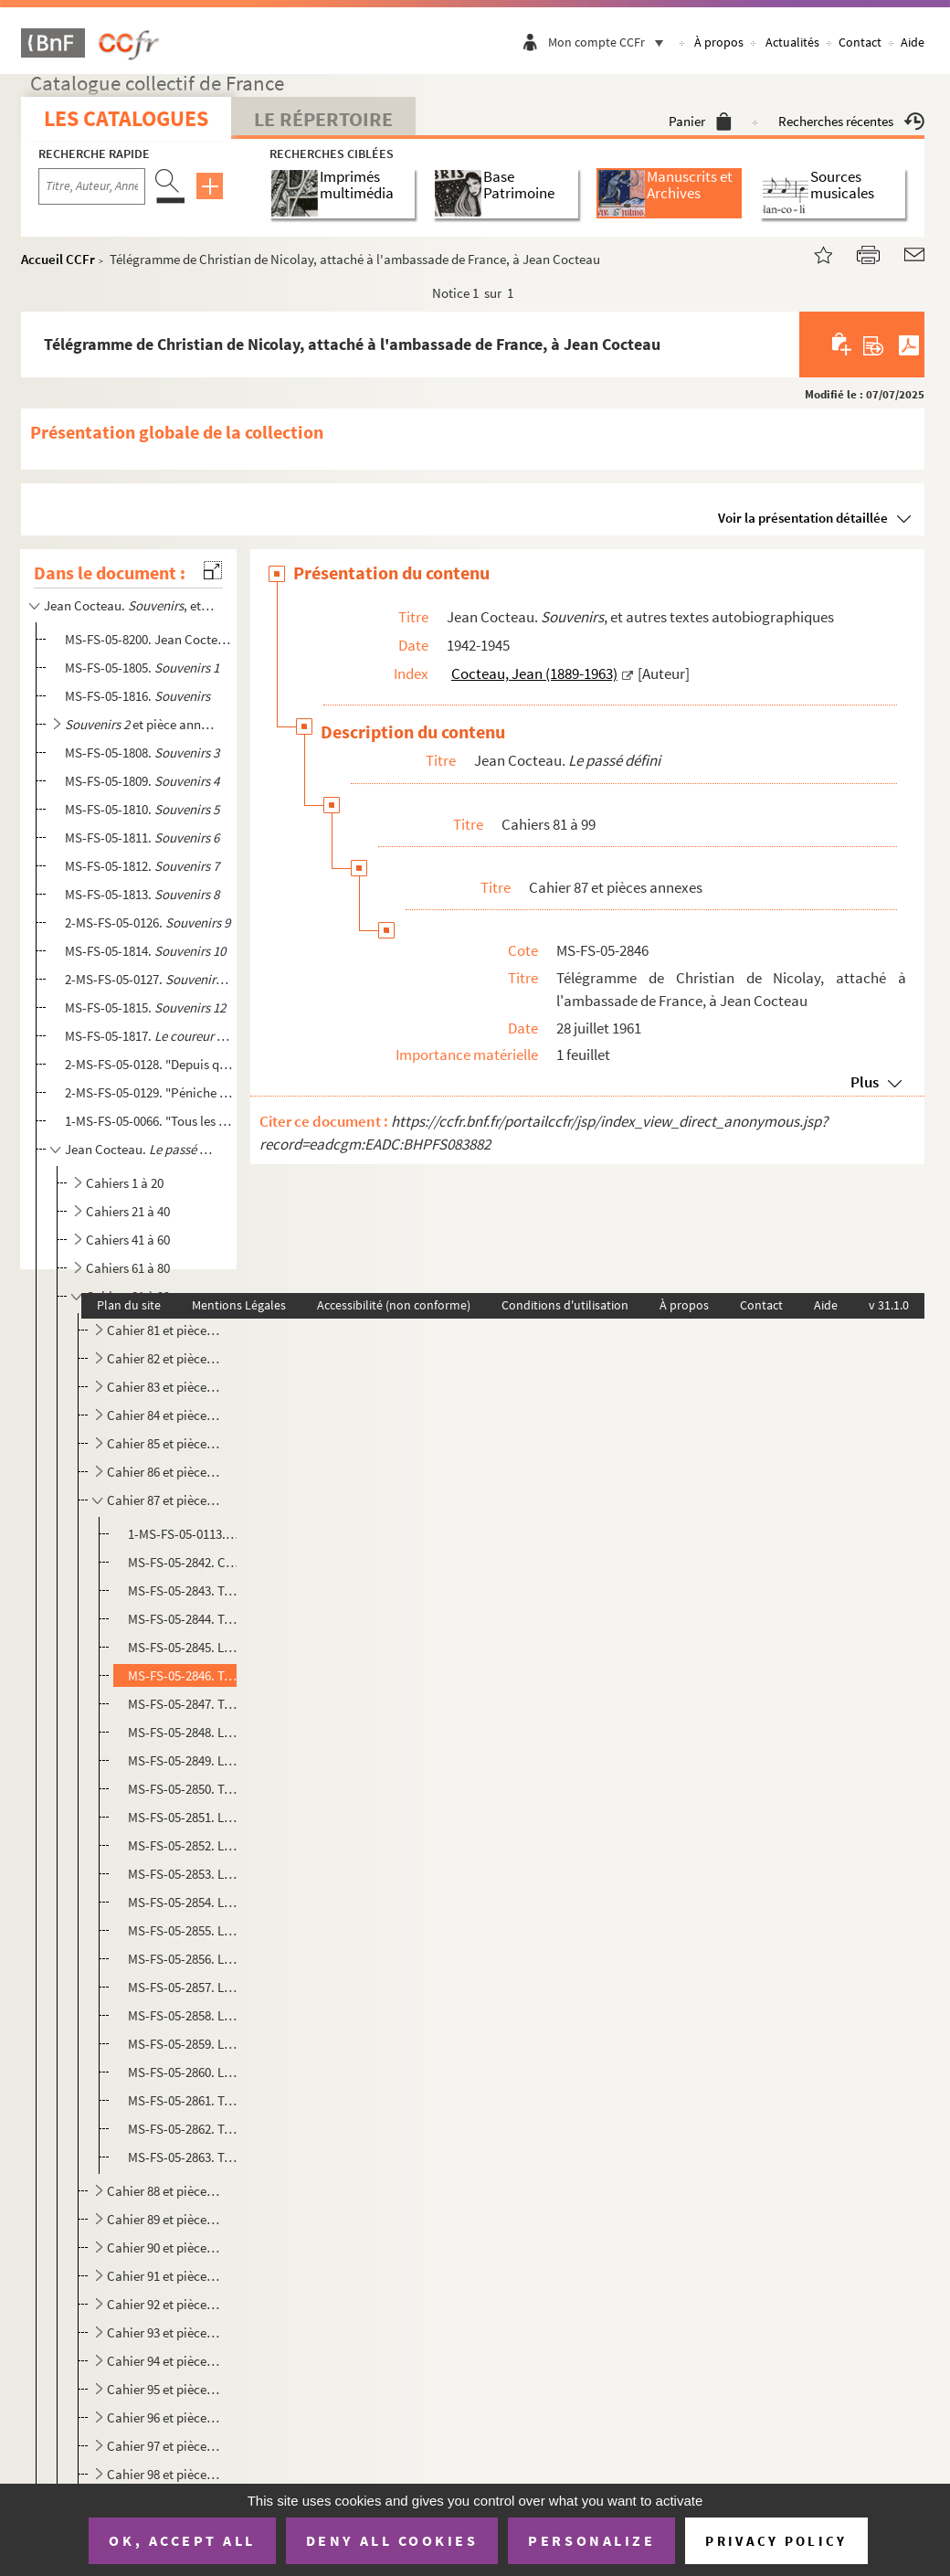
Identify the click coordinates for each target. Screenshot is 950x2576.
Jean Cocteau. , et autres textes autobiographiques (130, 605)
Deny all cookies (392, 2540)
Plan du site (129, 1305)
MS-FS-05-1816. (137, 696)
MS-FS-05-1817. (149, 1035)
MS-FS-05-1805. (142, 667)
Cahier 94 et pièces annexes (164, 2360)
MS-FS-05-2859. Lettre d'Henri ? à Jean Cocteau (183, 2043)
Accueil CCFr (58, 259)
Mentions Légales (239, 1305)
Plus (864, 1082)
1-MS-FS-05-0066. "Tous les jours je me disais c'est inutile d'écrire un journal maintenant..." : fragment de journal (149, 1120)
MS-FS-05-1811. (142, 837)
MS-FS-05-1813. (142, 894)
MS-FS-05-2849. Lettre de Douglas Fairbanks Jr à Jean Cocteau (183, 1760)
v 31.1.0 (889, 1305)
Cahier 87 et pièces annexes (164, 1500)
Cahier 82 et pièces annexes (164, 1358)
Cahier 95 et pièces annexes (164, 2389)
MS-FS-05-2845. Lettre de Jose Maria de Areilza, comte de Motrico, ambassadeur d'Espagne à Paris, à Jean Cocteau (183, 1647)
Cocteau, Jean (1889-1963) (534, 673)
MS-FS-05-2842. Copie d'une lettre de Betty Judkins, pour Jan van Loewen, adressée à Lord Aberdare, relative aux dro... (183, 1562)
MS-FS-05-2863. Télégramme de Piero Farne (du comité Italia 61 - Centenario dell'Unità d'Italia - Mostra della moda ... (183, 2157)
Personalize (591, 2540)
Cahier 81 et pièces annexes (164, 1330)
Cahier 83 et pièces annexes (164, 1386)
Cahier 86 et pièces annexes (164, 1471)
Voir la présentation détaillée (803, 517)
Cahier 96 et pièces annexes (164, 2417)
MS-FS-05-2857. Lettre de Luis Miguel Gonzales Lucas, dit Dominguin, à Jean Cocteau (183, 1987)
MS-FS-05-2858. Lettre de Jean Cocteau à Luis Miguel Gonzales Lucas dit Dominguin (183, 2015)
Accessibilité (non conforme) (393, 1305)
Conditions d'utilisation (564, 1305)
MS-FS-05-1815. (145, 1007)
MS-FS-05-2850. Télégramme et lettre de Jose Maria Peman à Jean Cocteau (183, 1788)
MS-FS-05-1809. (142, 781)
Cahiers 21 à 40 (128, 1211)
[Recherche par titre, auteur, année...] (91, 186)
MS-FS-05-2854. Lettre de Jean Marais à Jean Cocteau (183, 1902)
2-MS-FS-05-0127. (149, 979)
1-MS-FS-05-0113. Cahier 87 (183, 1533)
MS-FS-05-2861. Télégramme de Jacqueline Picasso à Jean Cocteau (183, 2100)
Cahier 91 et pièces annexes (164, 2275)
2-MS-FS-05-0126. (147, 922)
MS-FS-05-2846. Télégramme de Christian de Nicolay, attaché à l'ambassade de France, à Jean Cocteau (183, 1675)
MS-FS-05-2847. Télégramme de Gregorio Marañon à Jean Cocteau (183, 1703)
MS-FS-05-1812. (142, 866)
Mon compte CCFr (610, 42)
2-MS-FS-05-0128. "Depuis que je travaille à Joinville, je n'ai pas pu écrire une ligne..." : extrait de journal (149, 1064)
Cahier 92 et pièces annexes (164, 2304)
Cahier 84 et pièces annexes (164, 1415)
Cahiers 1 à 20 (125, 1183)
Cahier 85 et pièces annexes (164, 1443)
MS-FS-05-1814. (145, 950)
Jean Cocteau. (141, 1149)
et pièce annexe (141, 724)
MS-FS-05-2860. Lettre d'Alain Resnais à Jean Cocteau (183, 2072)
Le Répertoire (323, 119)
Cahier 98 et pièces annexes (164, 2474)
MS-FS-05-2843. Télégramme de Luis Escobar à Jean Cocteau (183, 1590)
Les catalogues (126, 118)
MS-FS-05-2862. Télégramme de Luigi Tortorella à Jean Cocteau (183, 2128)
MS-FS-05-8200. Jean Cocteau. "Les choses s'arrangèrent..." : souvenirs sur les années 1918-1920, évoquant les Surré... (149, 639)
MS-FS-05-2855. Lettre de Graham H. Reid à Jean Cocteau (183, 1930)
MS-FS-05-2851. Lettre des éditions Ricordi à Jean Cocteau (183, 1817)
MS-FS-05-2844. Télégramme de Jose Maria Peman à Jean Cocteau (183, 1618)
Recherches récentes (851, 121)
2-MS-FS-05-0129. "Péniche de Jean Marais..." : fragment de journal (149, 1092)
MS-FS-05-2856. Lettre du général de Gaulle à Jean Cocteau (183, 1958)
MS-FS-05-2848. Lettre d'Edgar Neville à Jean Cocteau (183, 1732)
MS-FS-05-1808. (142, 752)
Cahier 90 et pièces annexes (164, 2247)
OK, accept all (182, 2540)
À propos (719, 42)
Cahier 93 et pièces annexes (164, 2332)
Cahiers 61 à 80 (128, 1268)
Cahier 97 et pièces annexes (164, 2445)
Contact (860, 42)
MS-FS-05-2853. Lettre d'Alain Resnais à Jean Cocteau (183, 1873)
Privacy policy (776, 2540)
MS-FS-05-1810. (142, 809)
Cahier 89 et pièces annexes (164, 2219)
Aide (912, 42)
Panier (700, 121)
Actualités (792, 42)
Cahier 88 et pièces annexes (164, 2191)
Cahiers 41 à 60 (128, 1239)
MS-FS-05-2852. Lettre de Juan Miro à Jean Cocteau (183, 1845)
